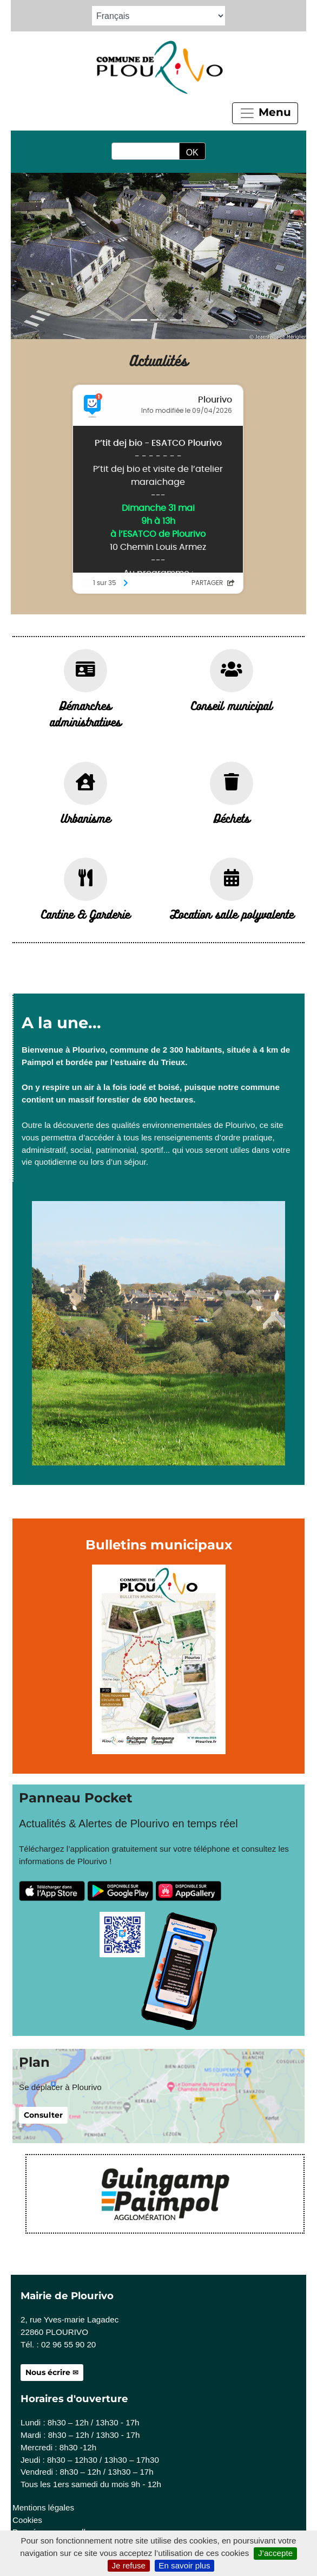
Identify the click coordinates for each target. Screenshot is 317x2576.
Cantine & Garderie (85, 913)
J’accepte (275, 2553)
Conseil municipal (231, 705)
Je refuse (128, 2565)
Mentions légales (43, 2507)
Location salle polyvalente (232, 913)
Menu (265, 113)
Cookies (27, 2520)
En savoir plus (184, 2565)
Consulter (43, 2115)
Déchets (232, 818)
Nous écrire (47, 2372)
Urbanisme (85, 818)
